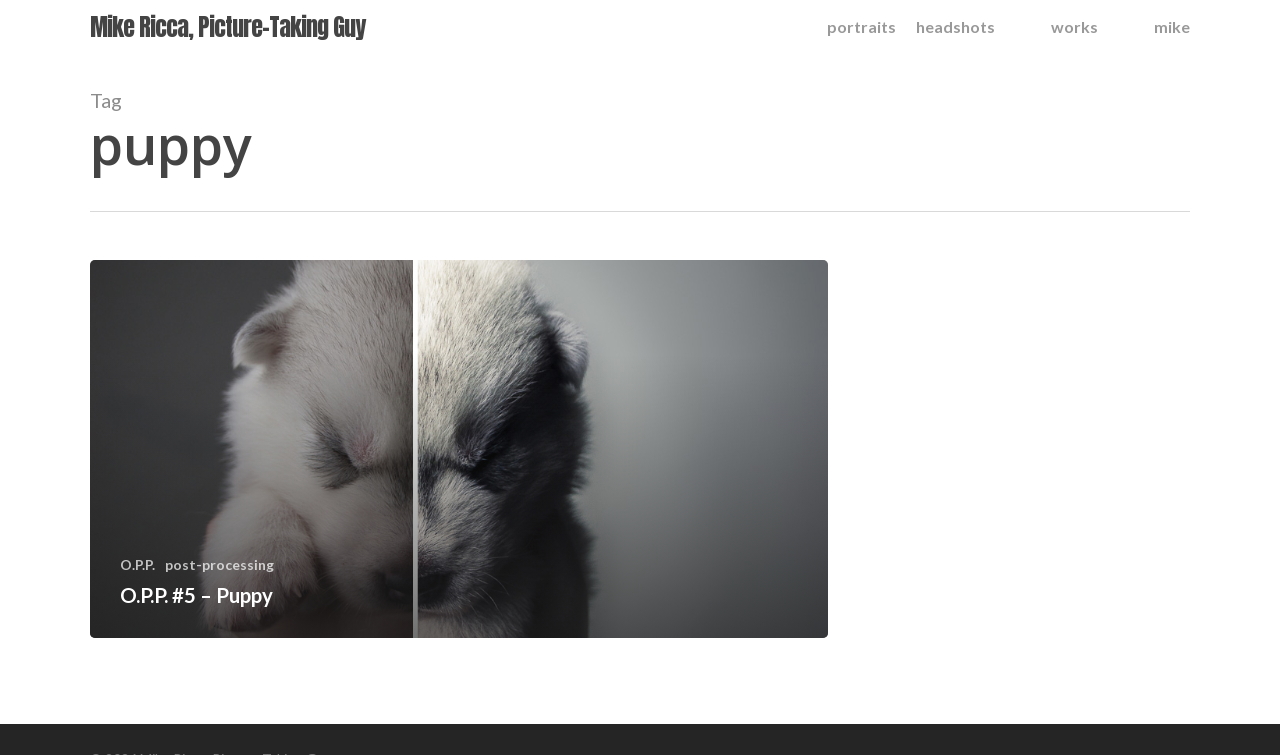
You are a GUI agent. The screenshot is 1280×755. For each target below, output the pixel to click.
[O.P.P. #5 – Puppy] (459, 449)
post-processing (219, 564)
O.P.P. (137, 564)
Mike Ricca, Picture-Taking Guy (227, 27)
